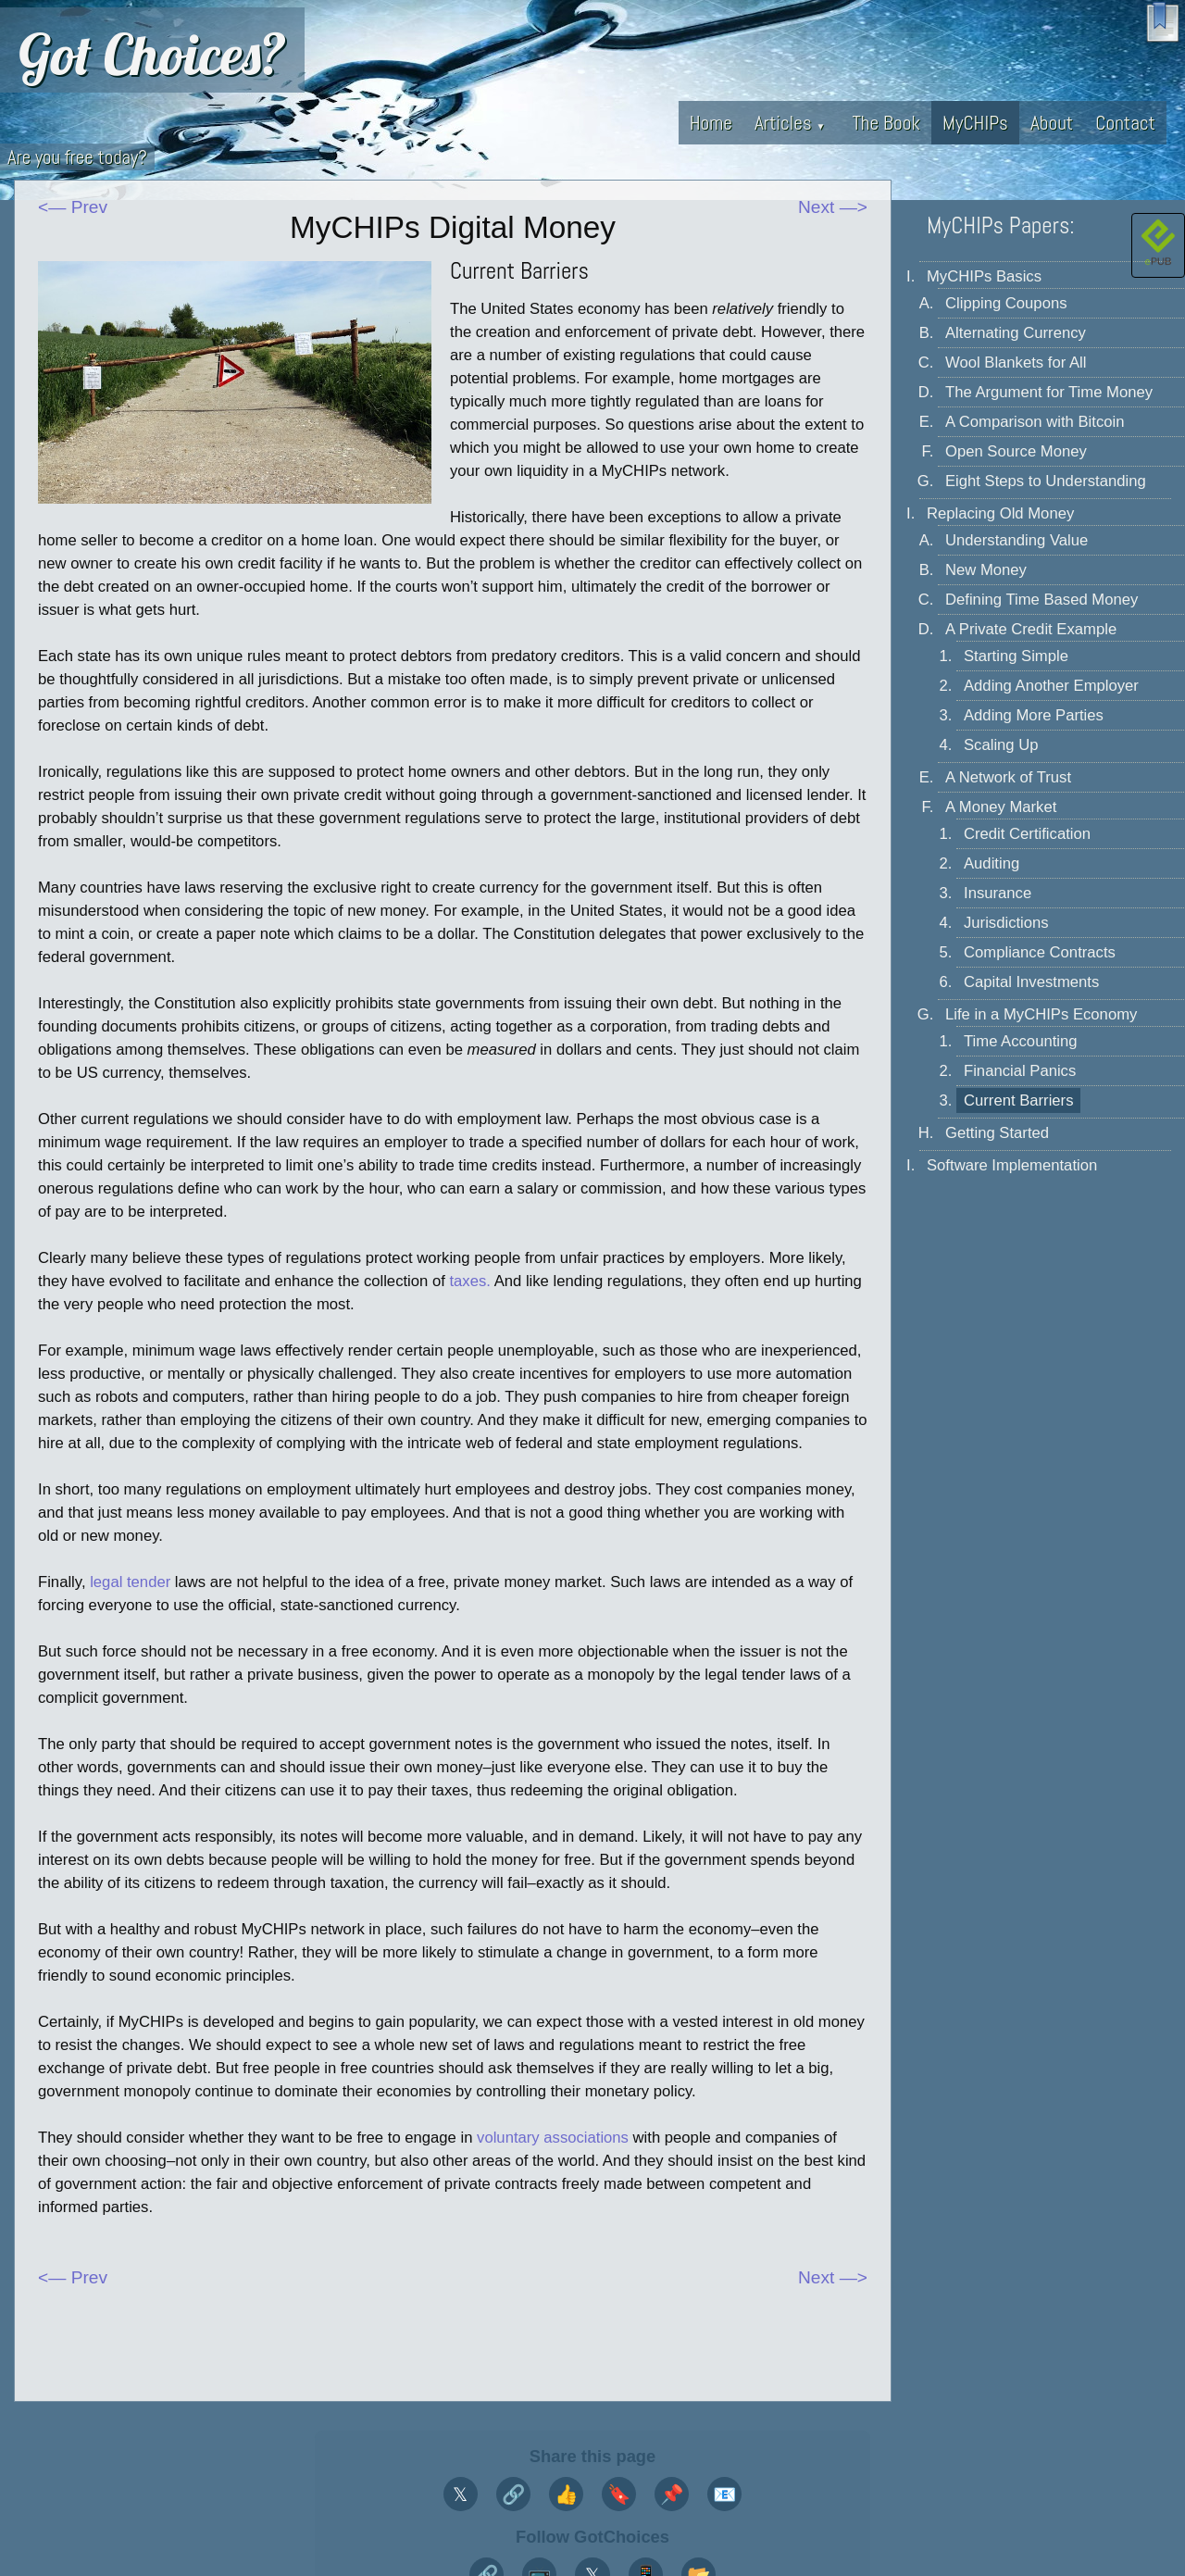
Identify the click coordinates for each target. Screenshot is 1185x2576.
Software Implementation (1012, 1165)
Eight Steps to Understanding (1045, 481)
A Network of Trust (1008, 777)
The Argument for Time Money (1049, 392)
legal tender (130, 1582)
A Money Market (1000, 807)
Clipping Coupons (1006, 303)
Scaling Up (1001, 745)
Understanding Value (1016, 540)
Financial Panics (1020, 1071)
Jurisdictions (1006, 923)
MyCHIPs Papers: (1001, 225)
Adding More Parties (1034, 715)
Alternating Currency (1015, 333)
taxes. (469, 1281)
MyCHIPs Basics (984, 276)
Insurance (997, 893)
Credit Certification (1027, 834)
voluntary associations (553, 2137)
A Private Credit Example (1030, 629)
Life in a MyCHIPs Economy (1041, 1014)
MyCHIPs (975, 122)
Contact (1125, 122)
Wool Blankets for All (1015, 362)
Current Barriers (1018, 1100)
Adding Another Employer (1051, 685)
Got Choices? (152, 54)
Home (711, 122)
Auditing (991, 863)
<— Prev (72, 207)
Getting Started (997, 1133)
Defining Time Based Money (1041, 599)
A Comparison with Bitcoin (1034, 422)
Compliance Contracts (1040, 952)
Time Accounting (1021, 1041)
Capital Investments (1031, 982)
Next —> (832, 207)
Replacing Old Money (1000, 513)
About (1051, 122)
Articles (790, 122)
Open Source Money (1016, 451)
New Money (986, 570)
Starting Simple (1016, 656)
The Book (886, 122)
